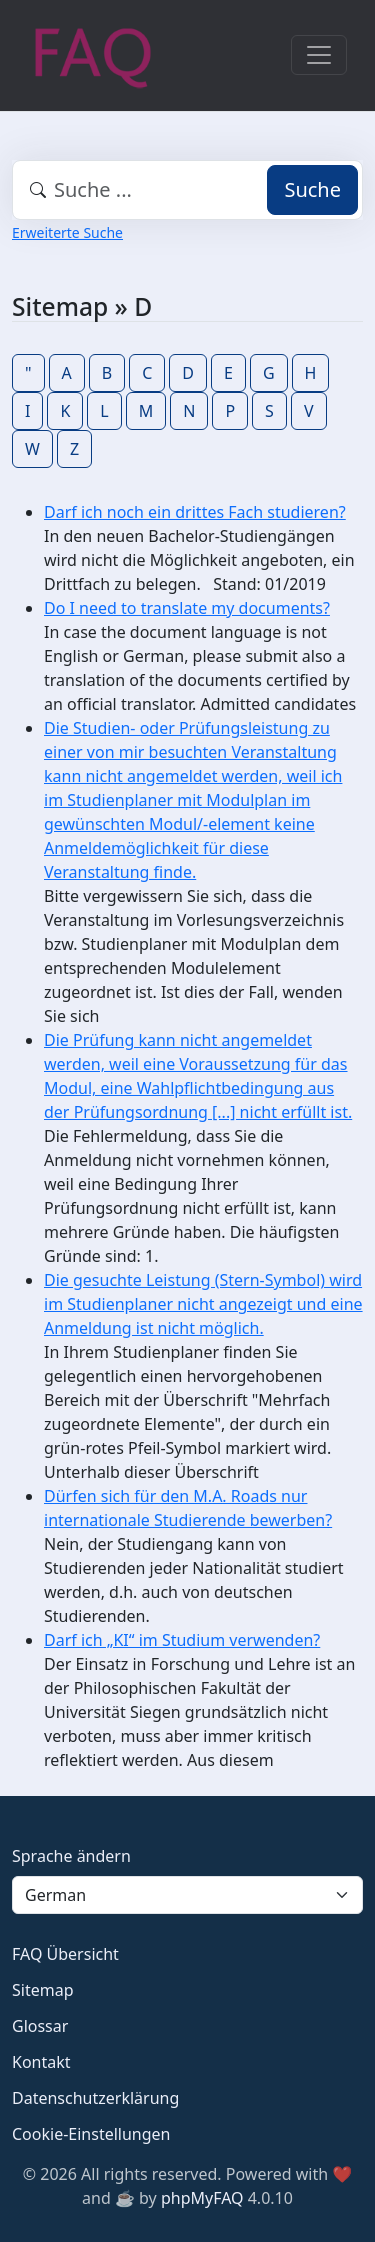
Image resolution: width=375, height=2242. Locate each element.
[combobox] (187, 190)
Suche (312, 189)
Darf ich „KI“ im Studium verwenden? (182, 1640)
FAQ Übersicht (65, 1954)
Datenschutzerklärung (95, 2098)
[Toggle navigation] (319, 55)
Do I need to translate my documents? (187, 608)
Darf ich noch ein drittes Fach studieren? (195, 512)
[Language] (187, 1895)
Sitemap (43, 1990)
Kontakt (41, 2062)
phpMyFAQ (202, 2198)
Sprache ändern (71, 1856)
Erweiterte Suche (67, 232)
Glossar (40, 2026)
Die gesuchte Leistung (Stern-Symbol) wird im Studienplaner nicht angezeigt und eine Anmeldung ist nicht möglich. (203, 1304)
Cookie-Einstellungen (91, 2134)
